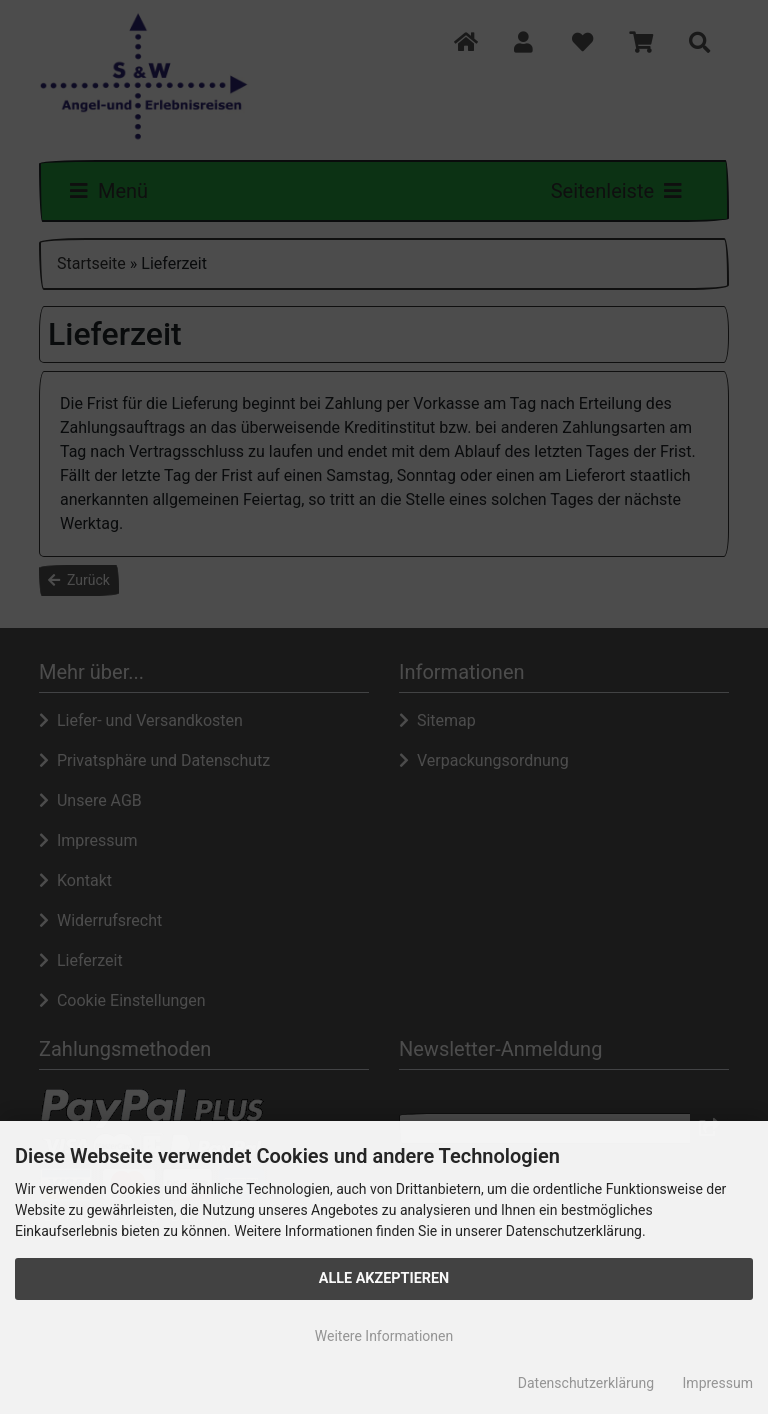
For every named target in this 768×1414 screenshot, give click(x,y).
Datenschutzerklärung (586, 1383)
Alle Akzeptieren (384, 1278)
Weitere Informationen (384, 1336)
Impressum (718, 1383)
